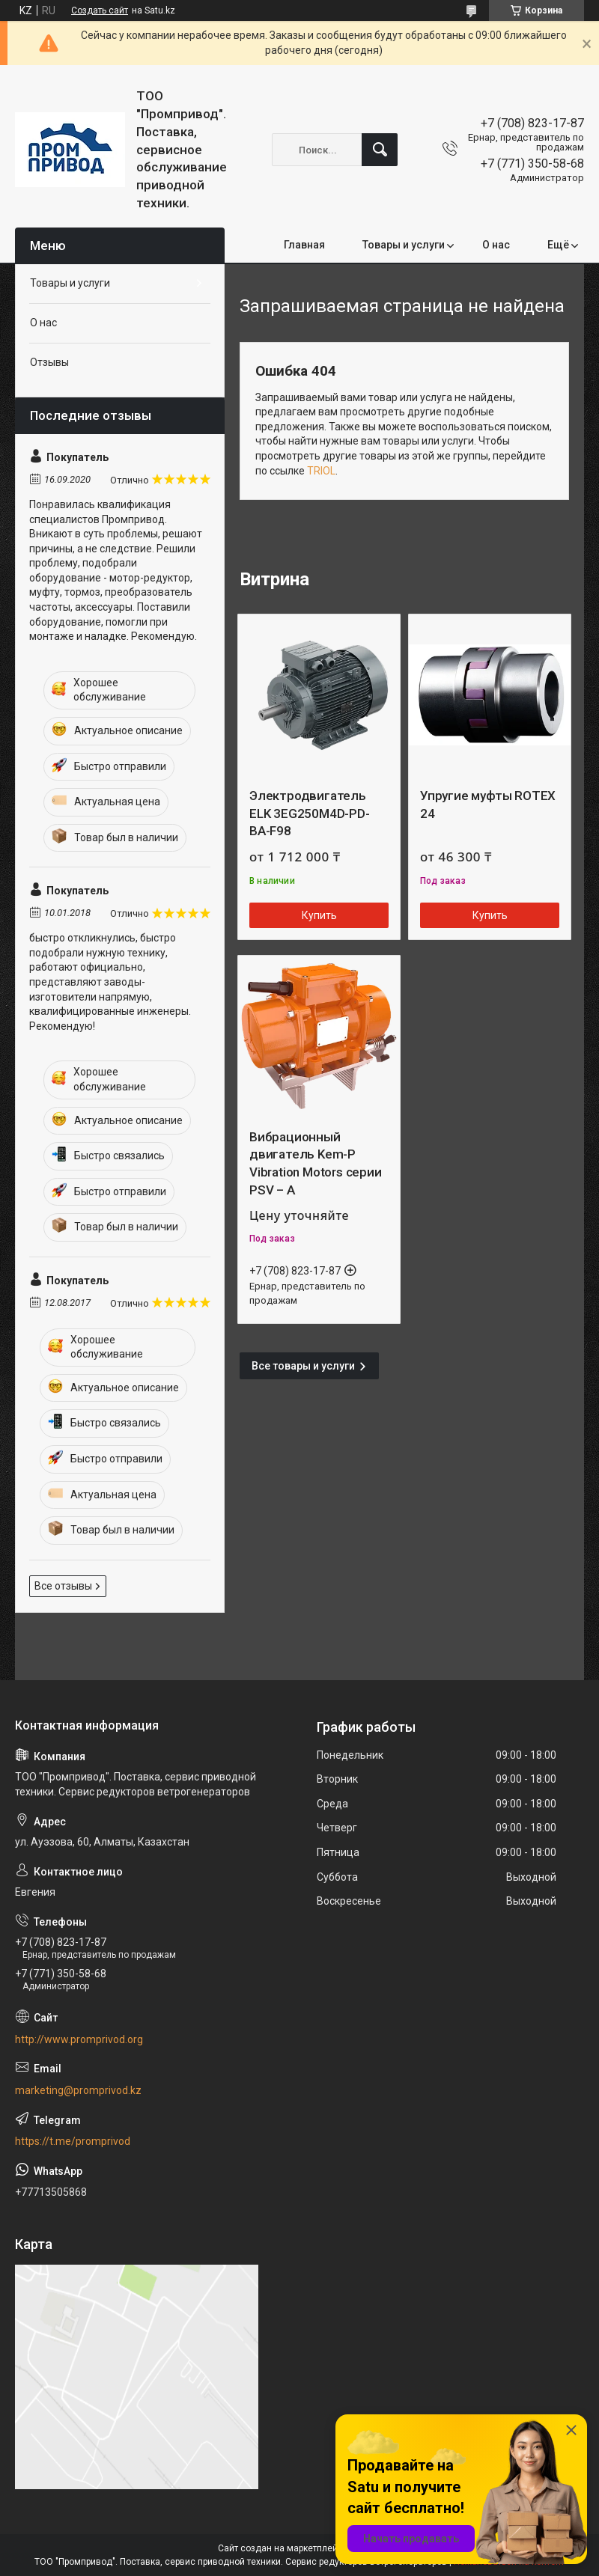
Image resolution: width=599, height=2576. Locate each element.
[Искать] (380, 149)
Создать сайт (99, 10)
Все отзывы (63, 1586)
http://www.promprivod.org (79, 2039)
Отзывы (49, 362)
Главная (304, 245)
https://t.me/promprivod (72, 2141)
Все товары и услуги (303, 1366)
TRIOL (321, 471)
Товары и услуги (403, 245)
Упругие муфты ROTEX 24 (488, 804)
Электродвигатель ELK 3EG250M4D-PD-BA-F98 (309, 813)
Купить (319, 915)
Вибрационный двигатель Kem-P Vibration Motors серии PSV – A (315, 1163)
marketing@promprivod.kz (78, 2090)
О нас (496, 245)
